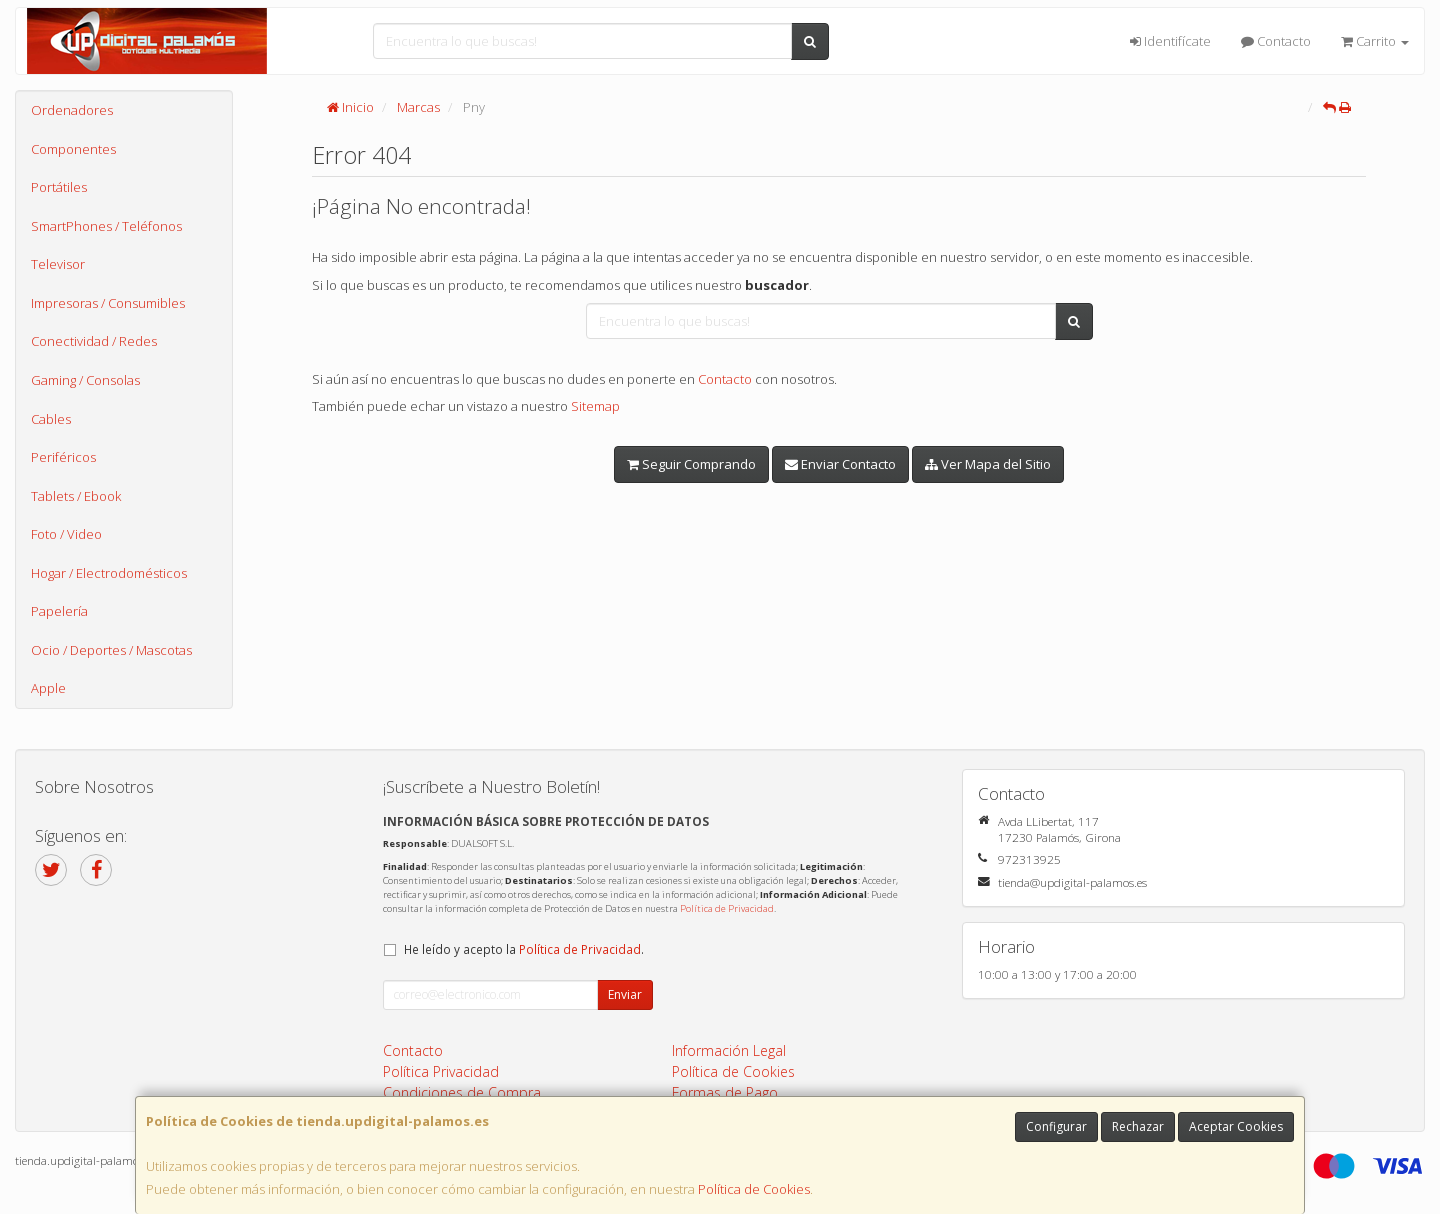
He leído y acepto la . (524, 949)
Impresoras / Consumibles (108, 303)
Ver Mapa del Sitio (988, 464)
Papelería (59, 611)
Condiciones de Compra (462, 1092)
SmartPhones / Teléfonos (106, 226)
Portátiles (59, 187)
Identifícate (1170, 41)
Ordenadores (72, 110)
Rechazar (1138, 1126)
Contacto (1276, 41)
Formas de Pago (725, 1092)
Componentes (73, 149)
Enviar (625, 994)
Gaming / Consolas (85, 380)
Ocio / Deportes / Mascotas (111, 650)
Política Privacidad (441, 1071)
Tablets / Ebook (76, 496)
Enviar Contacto (840, 464)
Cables (51, 419)
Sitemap (595, 406)
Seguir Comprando (691, 464)
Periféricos (63, 457)
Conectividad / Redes (94, 341)
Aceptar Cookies (1236, 1126)
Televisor (58, 264)
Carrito (1375, 41)
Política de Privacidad (727, 908)
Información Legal (729, 1050)
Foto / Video (66, 534)
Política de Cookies (754, 1189)
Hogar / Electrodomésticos (109, 573)
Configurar (1056, 1126)
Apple (48, 688)
